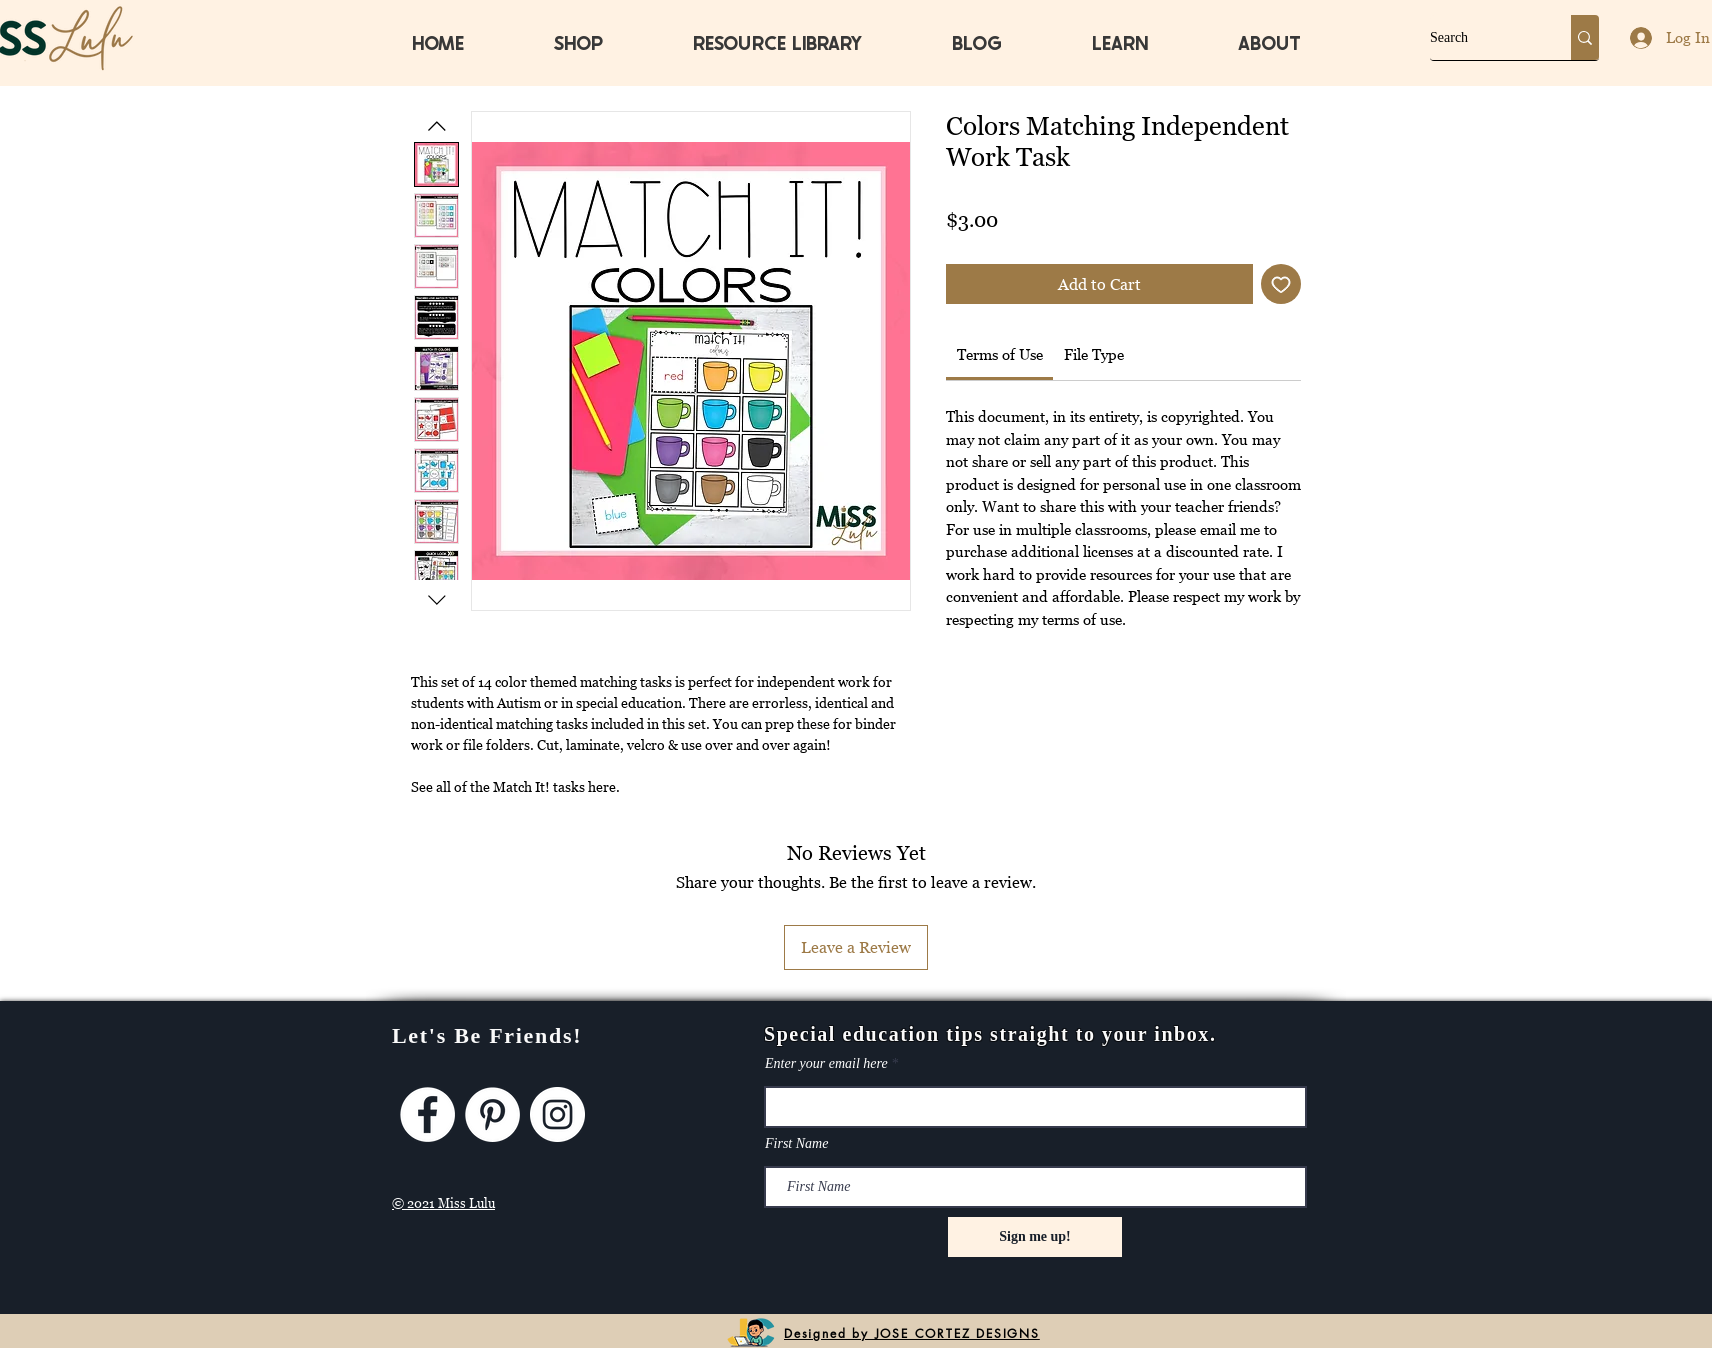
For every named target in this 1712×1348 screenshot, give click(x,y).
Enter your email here (826, 1064)
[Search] (1479, 37)
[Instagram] (557, 1114)
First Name (796, 1144)
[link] (1000, 354)
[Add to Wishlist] (1281, 284)
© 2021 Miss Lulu (443, 1203)
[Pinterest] (492, 1114)
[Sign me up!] (1035, 1237)
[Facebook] (427, 1114)
